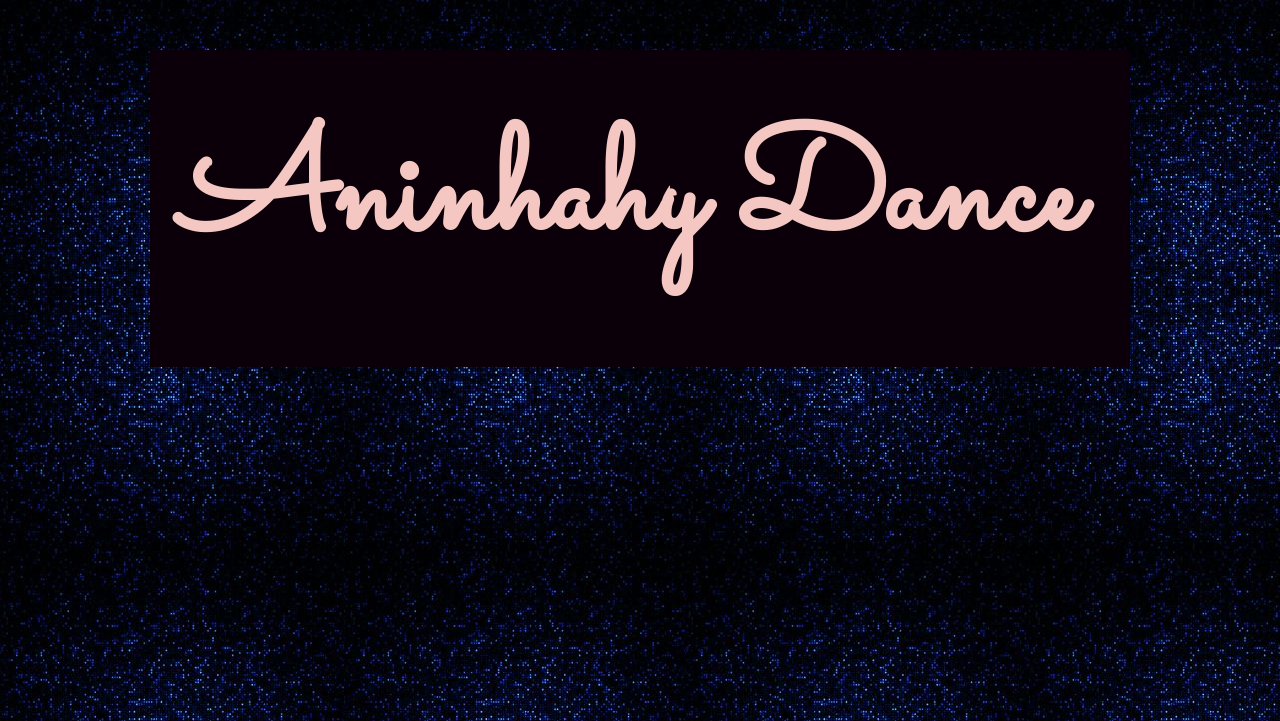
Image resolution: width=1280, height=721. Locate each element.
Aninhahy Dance (630, 199)
